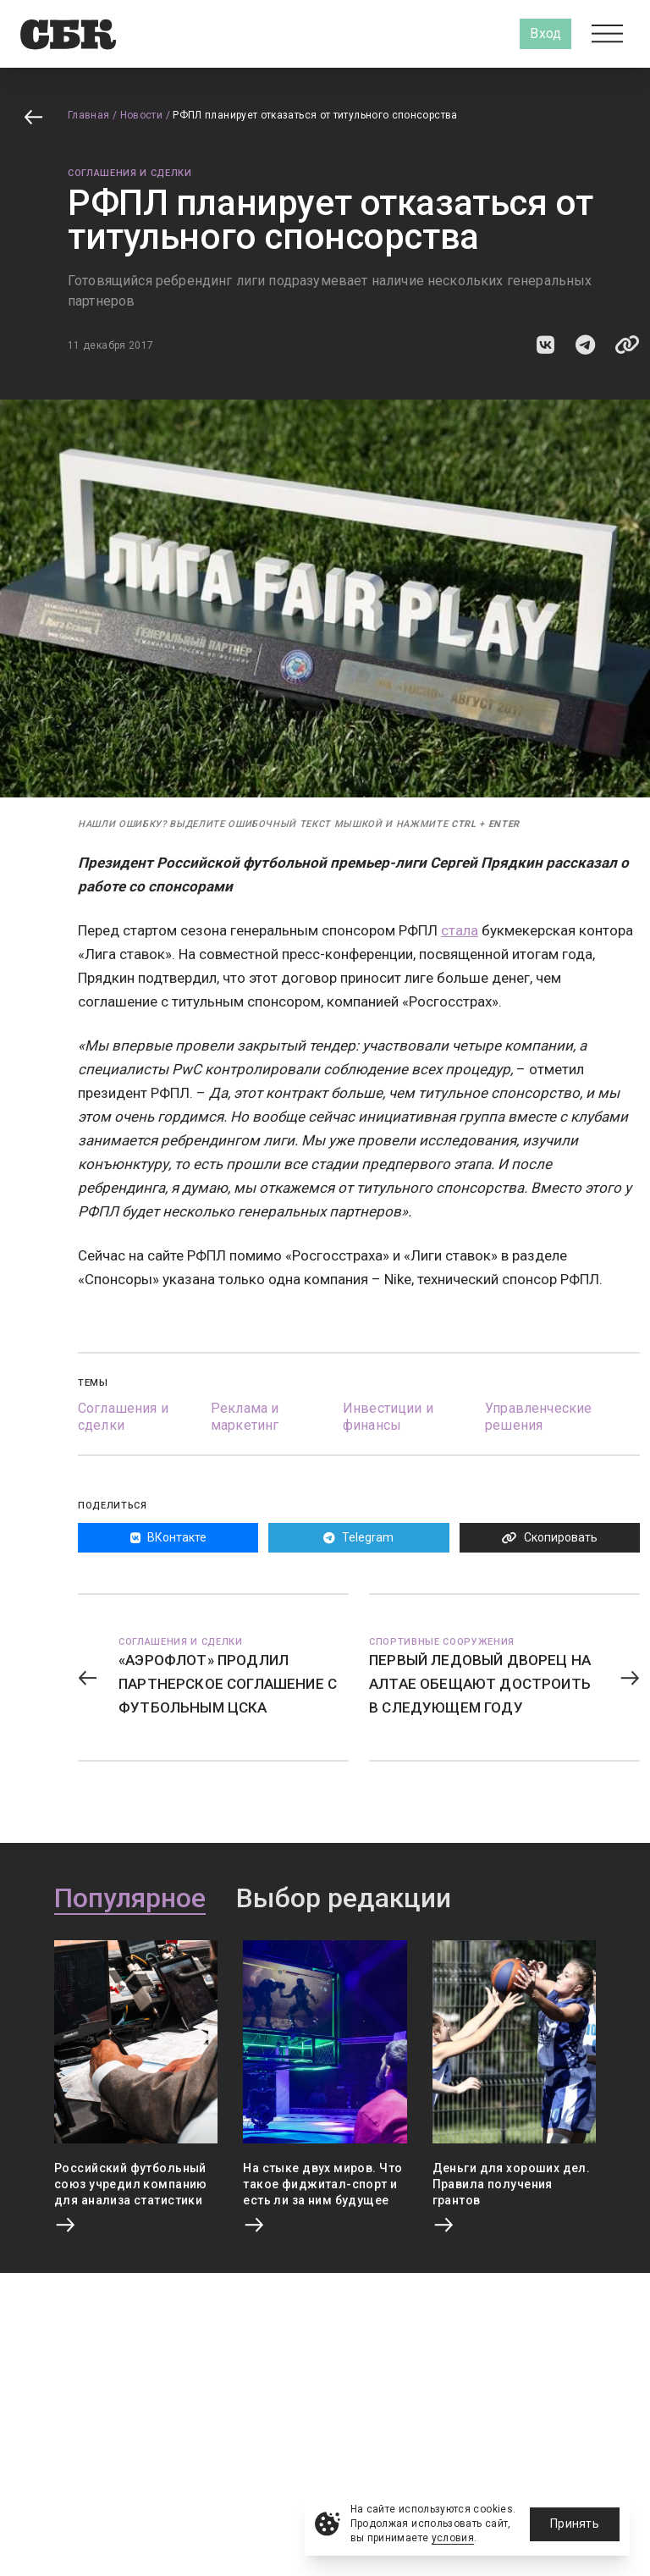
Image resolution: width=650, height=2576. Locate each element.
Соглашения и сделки (130, 173)
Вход (545, 33)
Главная (89, 115)
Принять (574, 2523)
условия (453, 2538)
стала (459, 930)
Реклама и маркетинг (244, 1416)
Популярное (130, 1899)
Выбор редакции (343, 1899)
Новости (141, 115)
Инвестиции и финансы (388, 1416)
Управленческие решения (538, 1416)
